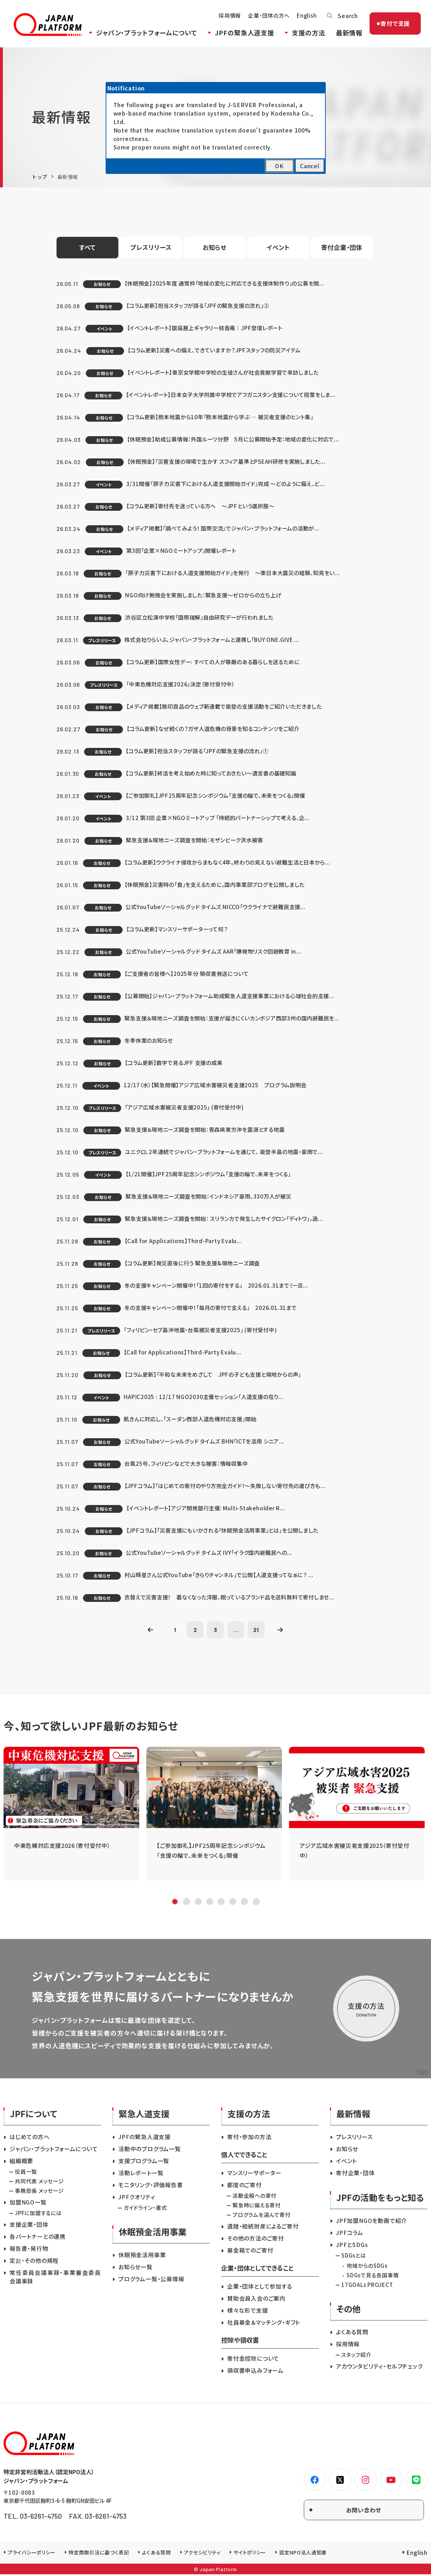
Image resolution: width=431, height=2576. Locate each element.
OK (279, 166)
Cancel (309, 166)
